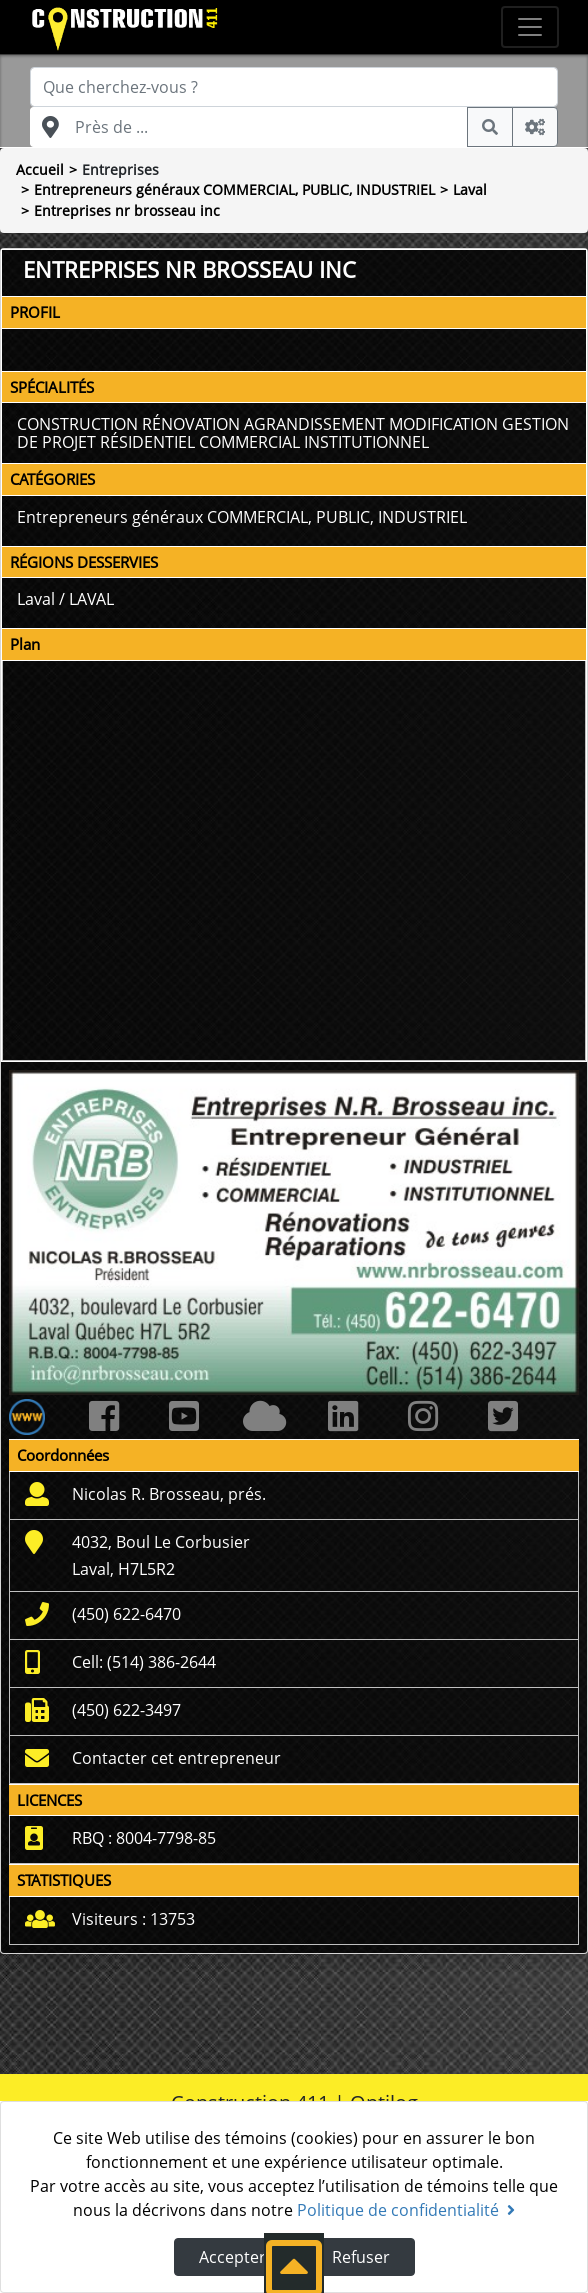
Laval (470, 189)
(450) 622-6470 (126, 1614)
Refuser (361, 2257)
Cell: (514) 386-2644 (144, 1662)
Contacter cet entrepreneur (176, 1758)
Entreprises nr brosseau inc (127, 210)
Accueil (40, 169)
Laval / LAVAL (65, 599)
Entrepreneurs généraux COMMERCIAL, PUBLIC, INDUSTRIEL (234, 189)
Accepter (232, 2257)
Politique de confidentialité (406, 2210)
